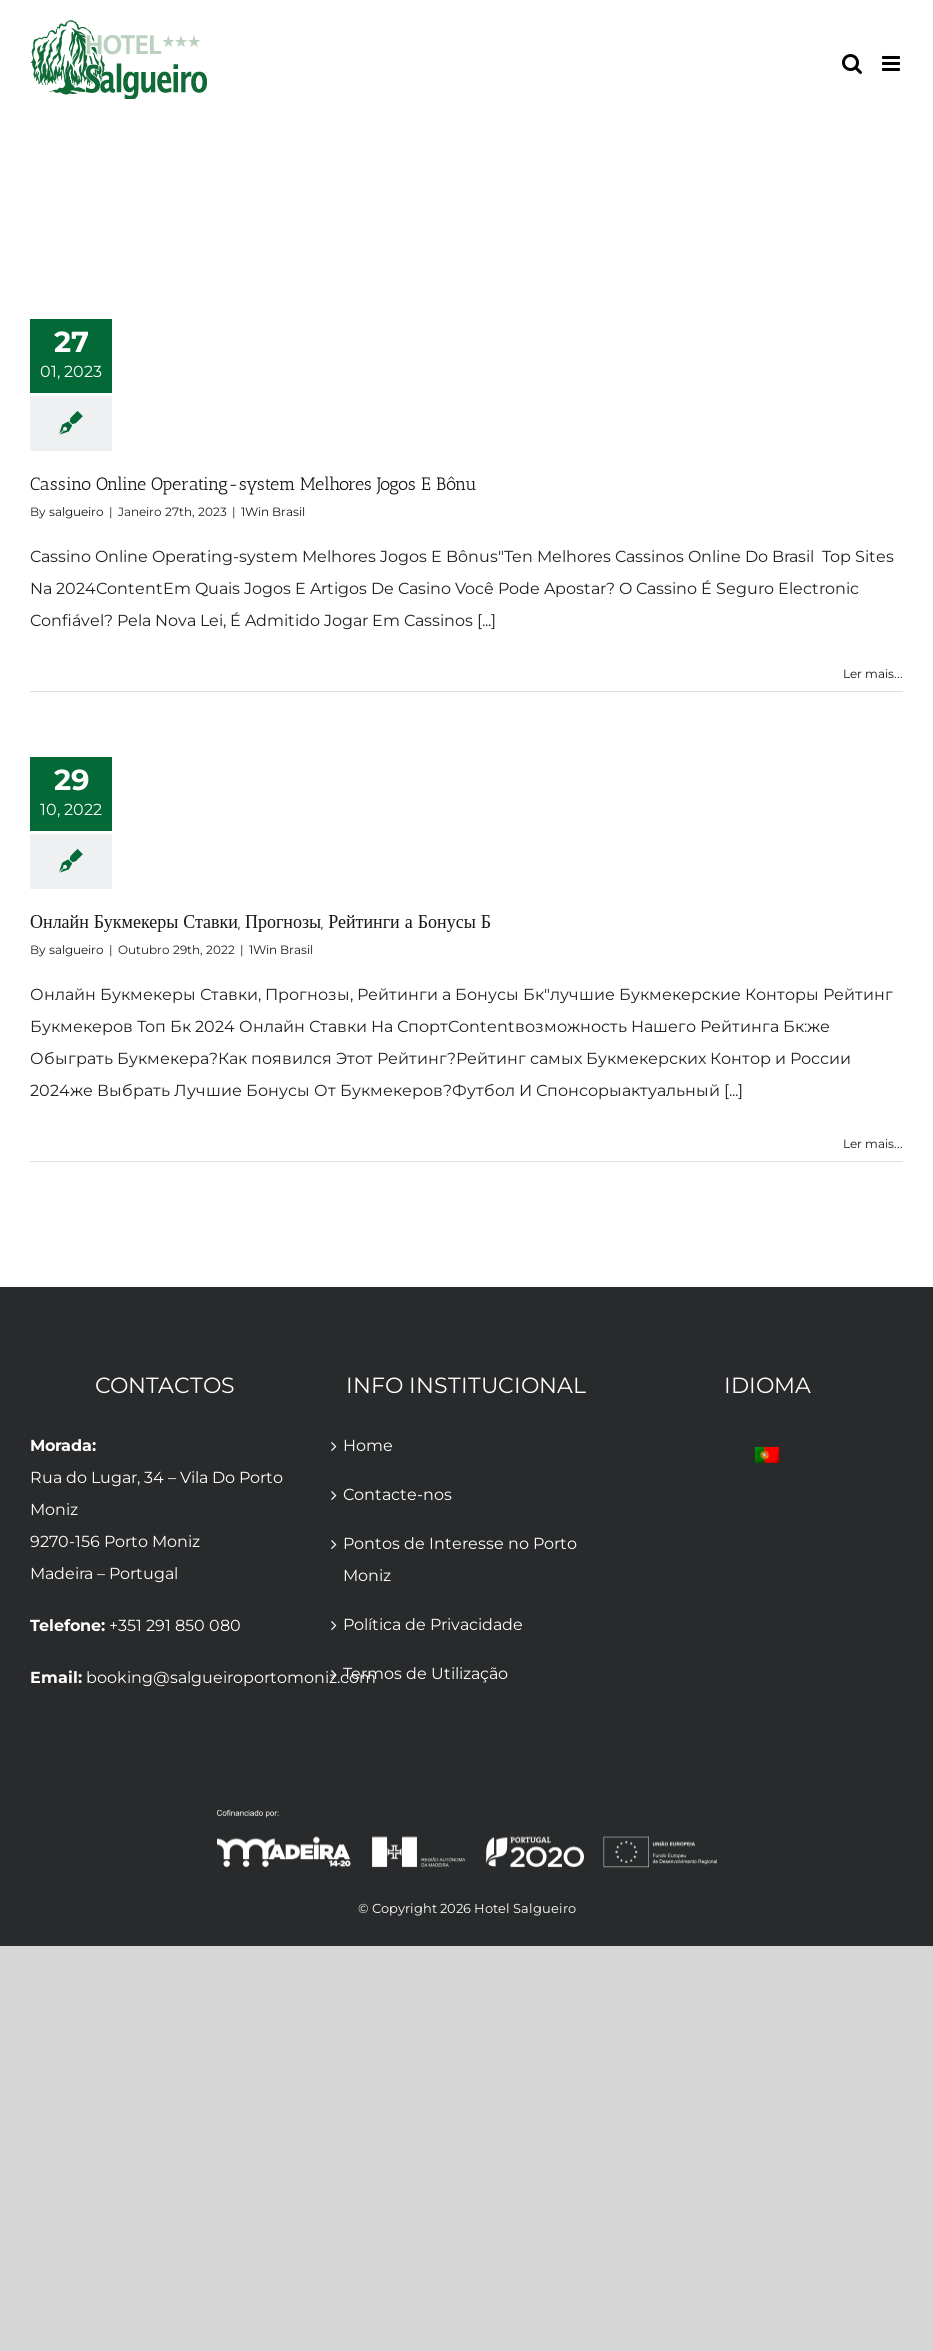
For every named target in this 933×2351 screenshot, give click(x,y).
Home (368, 1445)
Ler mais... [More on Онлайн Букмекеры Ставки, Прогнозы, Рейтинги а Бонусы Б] (873, 1143)
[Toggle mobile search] (852, 63)
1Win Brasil (273, 511)
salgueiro (76, 511)
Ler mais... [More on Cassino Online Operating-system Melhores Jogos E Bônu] (873, 673)
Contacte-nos (397, 1494)
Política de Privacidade (433, 1624)
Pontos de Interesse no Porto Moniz (460, 1559)
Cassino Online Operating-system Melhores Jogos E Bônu (253, 484)
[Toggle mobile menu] (892, 63)
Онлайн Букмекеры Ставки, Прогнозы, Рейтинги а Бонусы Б (260, 922)
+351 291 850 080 (175, 1625)
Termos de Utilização (425, 1673)
